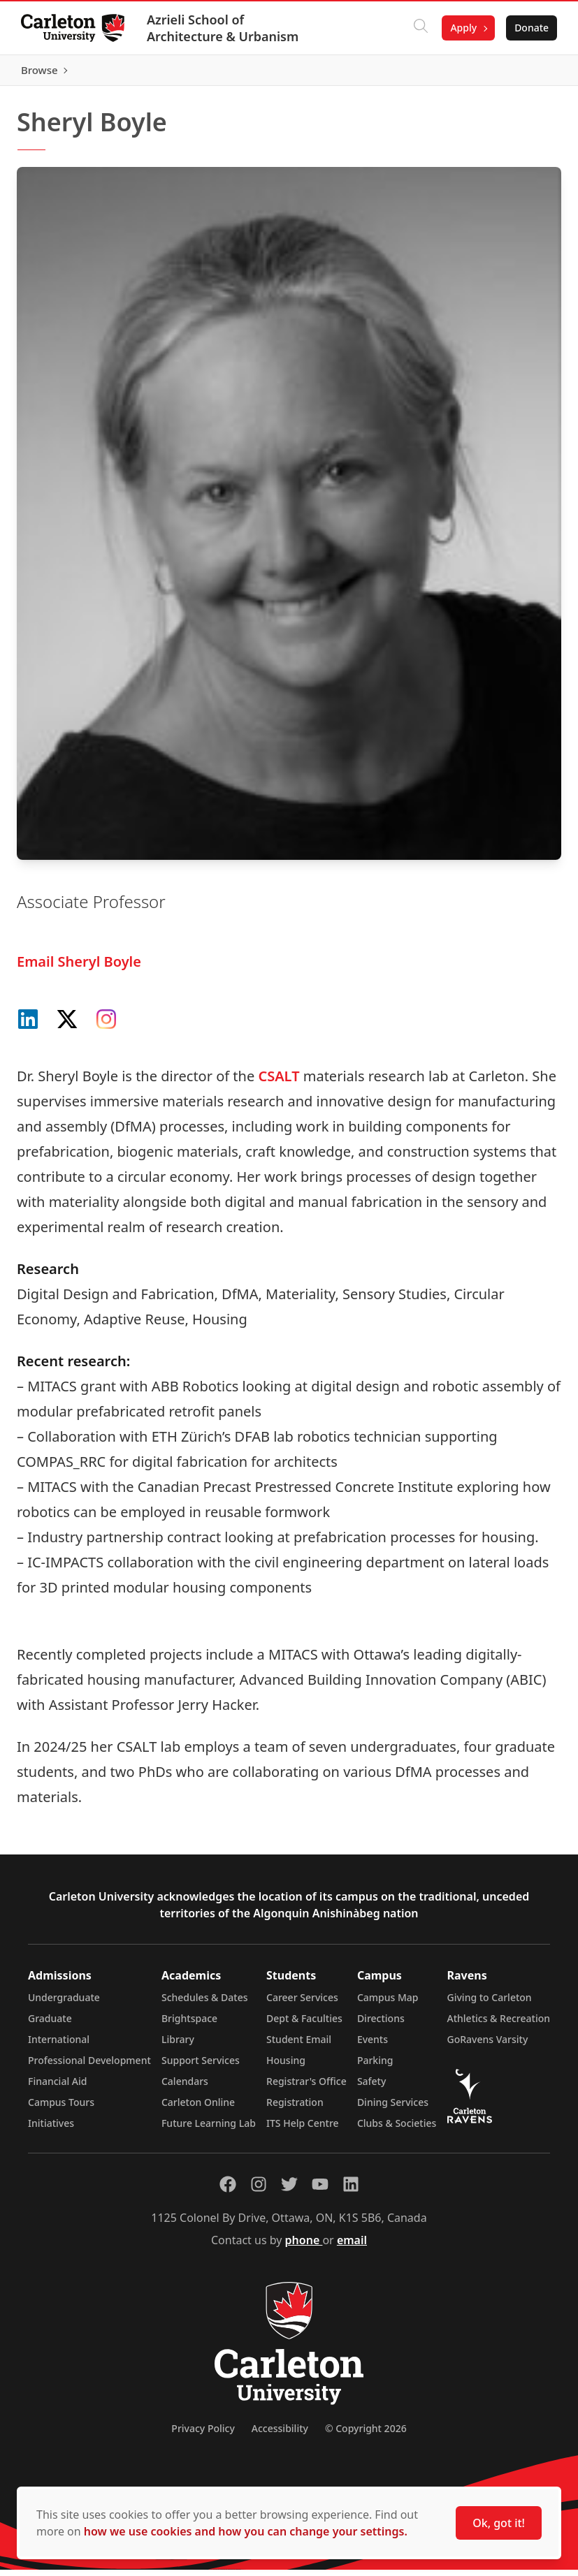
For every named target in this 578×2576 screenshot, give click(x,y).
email (352, 2246)
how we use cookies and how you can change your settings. (245, 2531)
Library (177, 2045)
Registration (295, 2108)
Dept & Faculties (304, 2024)
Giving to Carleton (489, 2003)
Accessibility (280, 2434)
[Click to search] (419, 28)
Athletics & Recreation (498, 2024)
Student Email (298, 2045)
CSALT (278, 1082)
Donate (530, 27)
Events (372, 2045)
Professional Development (89, 2066)
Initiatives (51, 2129)
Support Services (200, 2066)
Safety (371, 2087)
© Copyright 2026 (366, 2434)
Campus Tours (61, 2108)
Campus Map (388, 2003)
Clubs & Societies (396, 2129)
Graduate (50, 2024)
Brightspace (189, 2024)
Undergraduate (64, 2003)
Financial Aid (57, 2087)
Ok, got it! (498, 2523)
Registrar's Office (306, 2087)
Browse (528, 73)
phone (304, 2246)
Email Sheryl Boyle (79, 967)
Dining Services (392, 2108)
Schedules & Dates (204, 2003)
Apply (462, 27)
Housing (285, 2066)
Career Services (302, 2003)
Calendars (184, 2087)
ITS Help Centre (302, 2129)
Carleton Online (198, 2108)
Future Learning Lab (208, 2129)
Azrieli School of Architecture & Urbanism (224, 28)
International (58, 2045)
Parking (375, 2066)
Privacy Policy (202, 2434)
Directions (381, 2024)
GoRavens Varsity (487, 2045)
